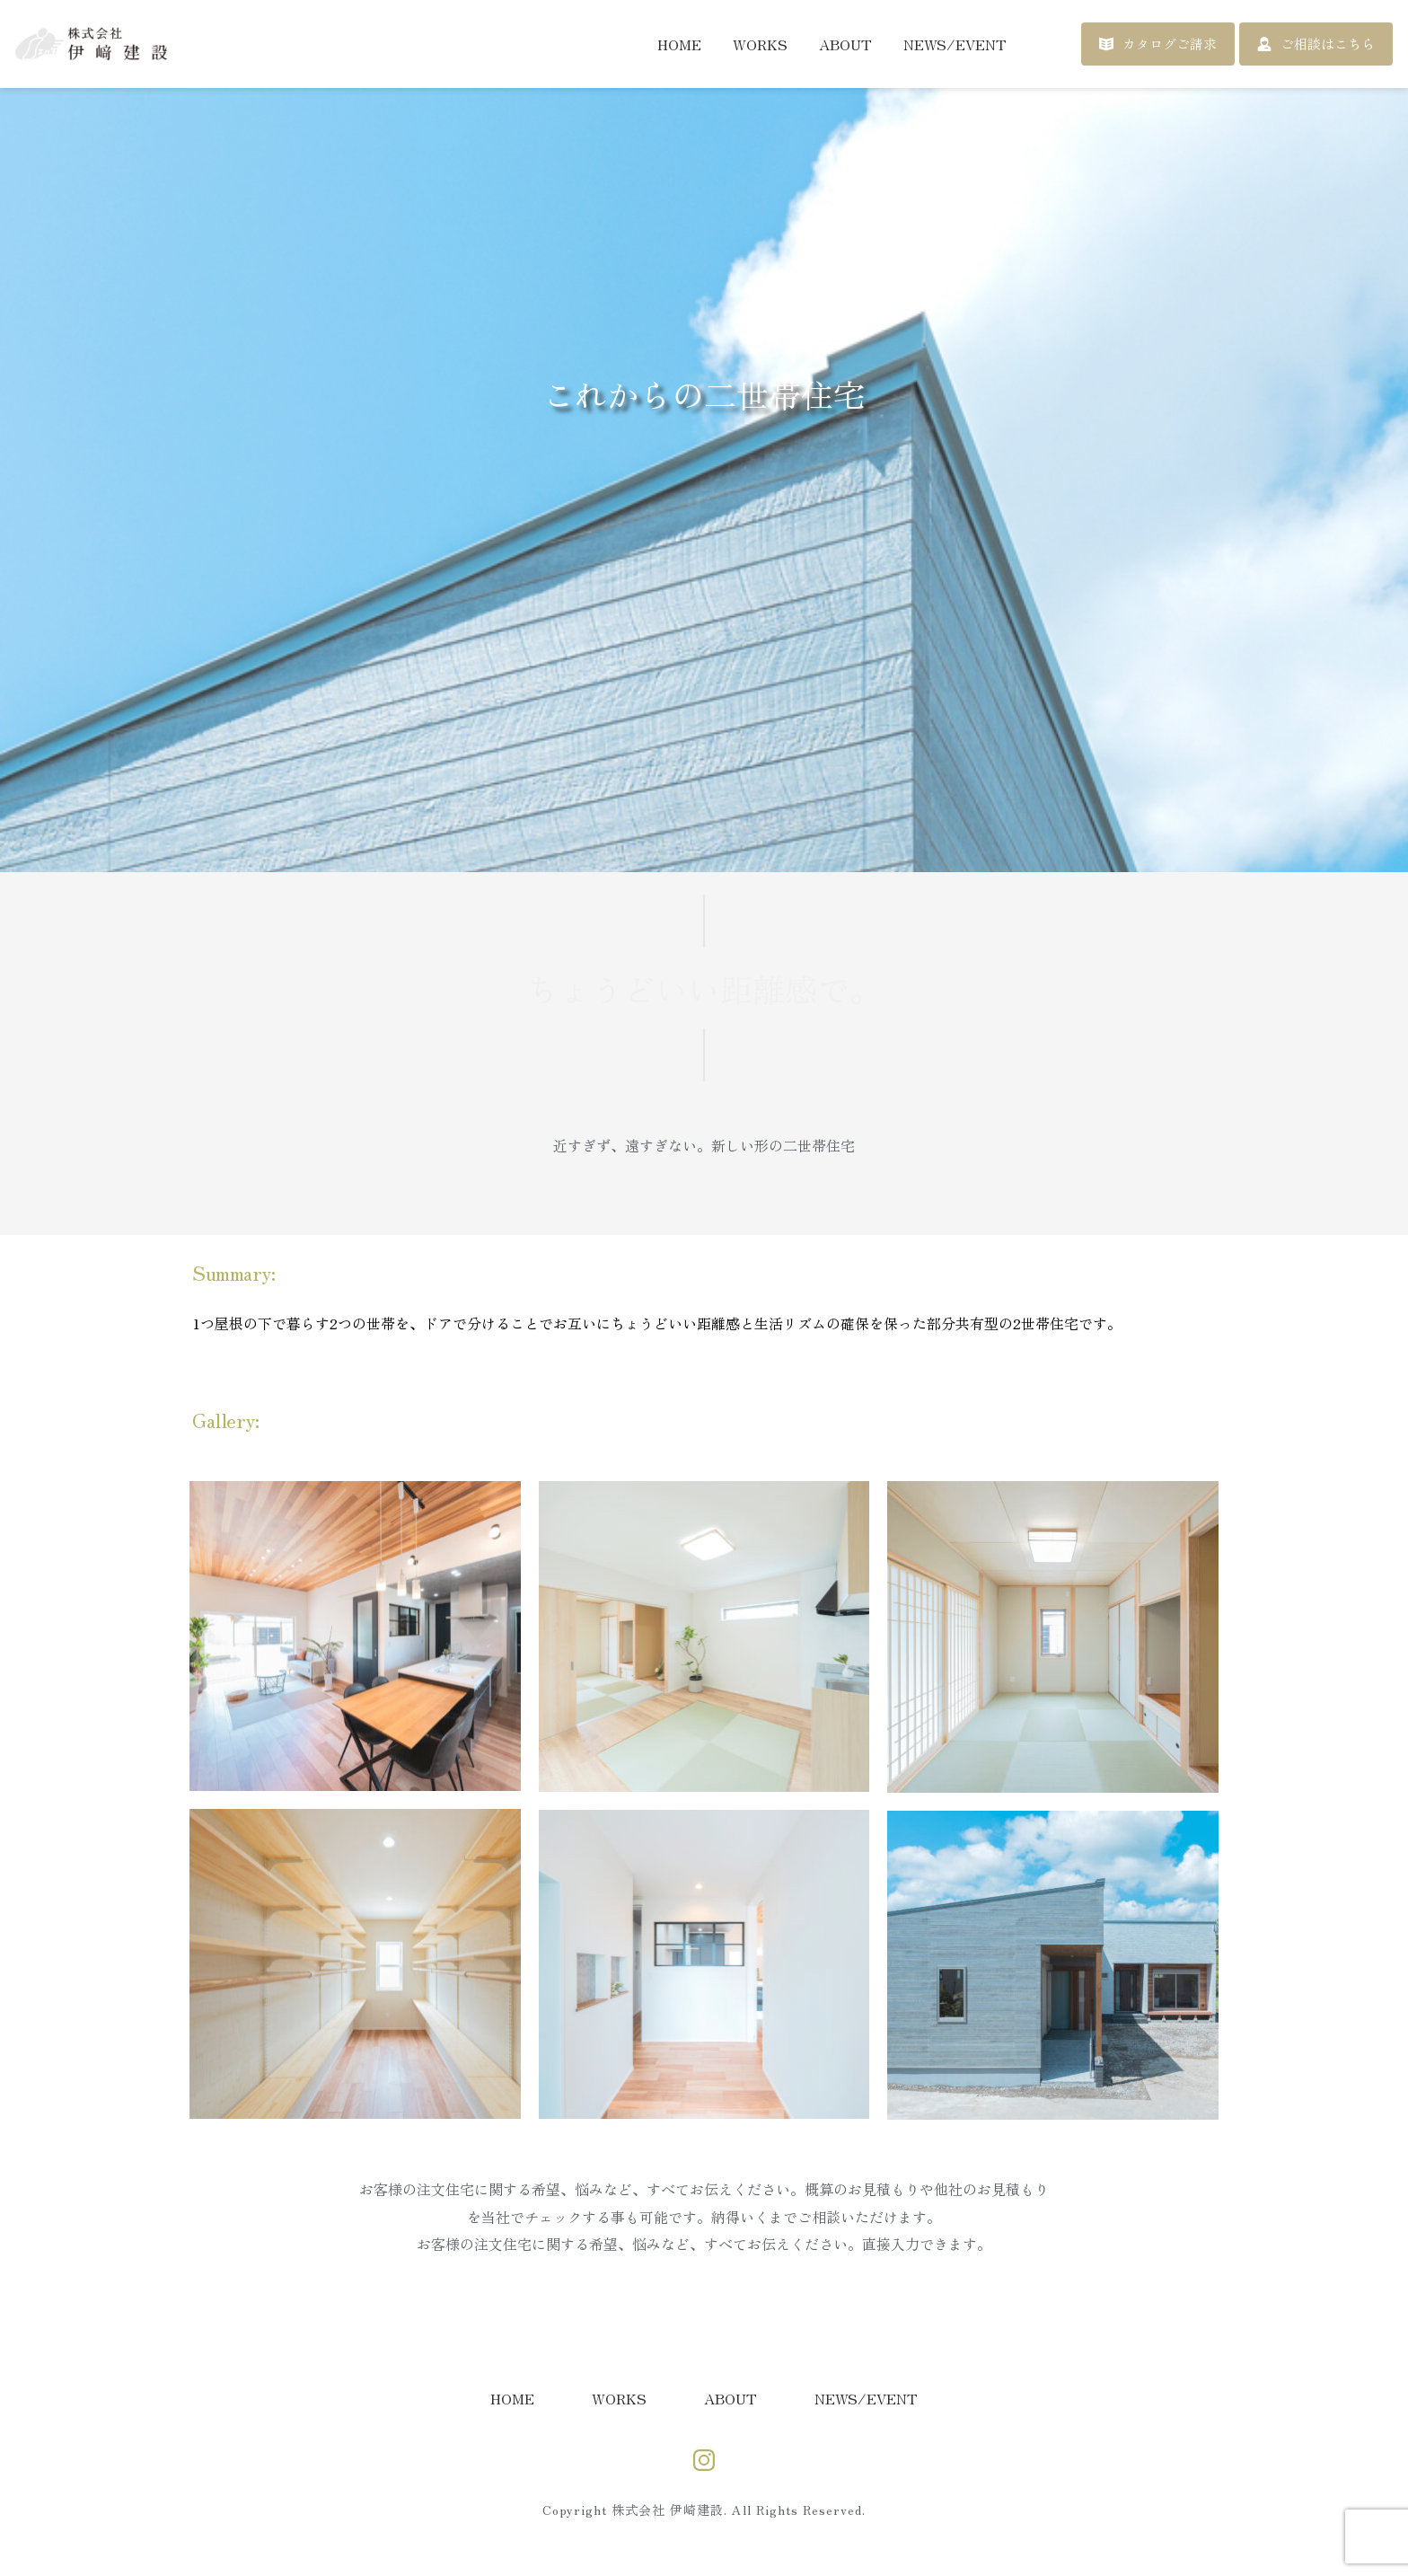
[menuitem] (679, 44)
